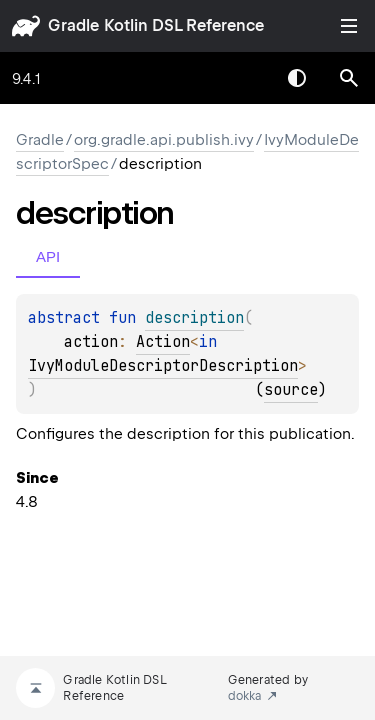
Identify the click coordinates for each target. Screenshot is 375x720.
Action (163, 342)
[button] (349, 78)
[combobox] (245, 78)
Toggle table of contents (349, 26)
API (48, 256)
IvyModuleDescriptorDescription (163, 366)
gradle (73, 25)
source (291, 390)
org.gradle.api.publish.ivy (164, 140)
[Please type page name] (349, 78)
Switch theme (297, 78)
